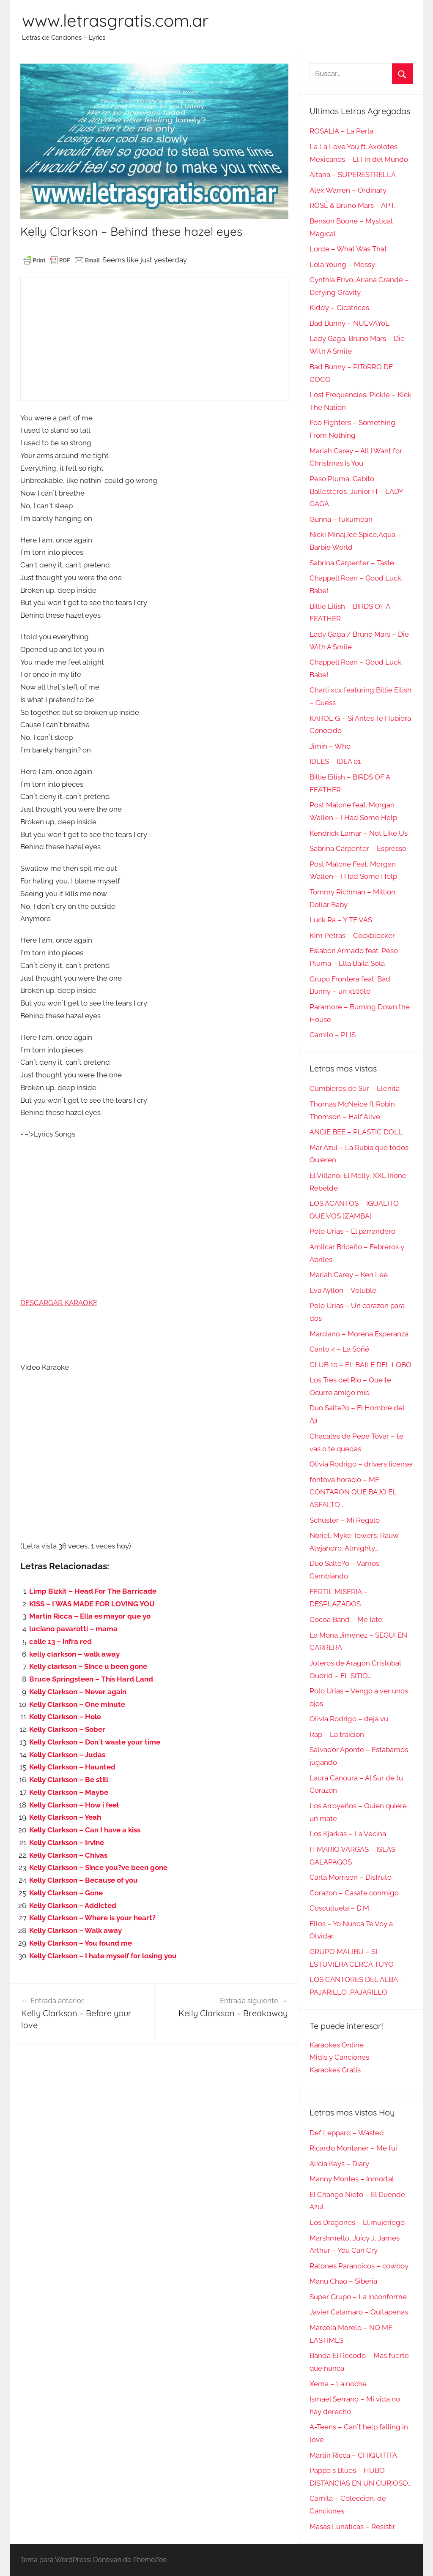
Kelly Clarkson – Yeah (65, 1817)
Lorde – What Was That (348, 249)
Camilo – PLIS (333, 1034)
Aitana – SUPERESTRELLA (353, 174)
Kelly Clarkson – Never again (77, 1691)
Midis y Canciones (339, 2057)
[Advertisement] (154, 339)
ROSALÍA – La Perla (341, 131)
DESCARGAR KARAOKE (58, 1302)
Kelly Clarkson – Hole (65, 1716)
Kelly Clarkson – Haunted (72, 1767)
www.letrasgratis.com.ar (115, 20)
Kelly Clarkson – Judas (67, 1754)
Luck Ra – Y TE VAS (341, 920)
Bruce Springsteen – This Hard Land (91, 1679)
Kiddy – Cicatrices (339, 307)
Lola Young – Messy (342, 264)
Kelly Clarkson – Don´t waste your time (94, 1742)
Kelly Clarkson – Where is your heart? (92, 1918)
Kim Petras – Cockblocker (352, 935)
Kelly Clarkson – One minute (77, 1704)
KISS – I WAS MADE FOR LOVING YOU (92, 1604)
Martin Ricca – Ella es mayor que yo (90, 1616)
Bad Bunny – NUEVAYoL (349, 323)
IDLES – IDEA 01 (335, 761)
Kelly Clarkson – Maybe (68, 1792)
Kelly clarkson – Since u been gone (88, 1666)
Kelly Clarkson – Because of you (83, 1880)
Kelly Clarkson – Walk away (75, 1930)
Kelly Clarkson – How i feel (74, 1805)
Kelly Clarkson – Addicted (72, 1905)
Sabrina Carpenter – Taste (352, 563)
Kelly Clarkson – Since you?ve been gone (98, 1867)
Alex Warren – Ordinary (348, 190)
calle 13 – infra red (60, 1641)
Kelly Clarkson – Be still (68, 1779)
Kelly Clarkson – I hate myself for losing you (103, 1956)
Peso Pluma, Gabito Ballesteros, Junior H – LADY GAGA (356, 491)
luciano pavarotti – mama (73, 1629)
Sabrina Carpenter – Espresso (358, 848)
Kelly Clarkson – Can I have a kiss (84, 1830)
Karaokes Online (337, 2045)
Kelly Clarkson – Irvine (66, 1842)
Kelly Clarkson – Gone (66, 1893)
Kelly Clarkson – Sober (67, 1729)
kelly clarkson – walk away (74, 1654)
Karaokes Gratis (335, 2070)
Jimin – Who (330, 746)
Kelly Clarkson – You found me (80, 1943)
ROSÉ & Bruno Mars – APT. (352, 205)
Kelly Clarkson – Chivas (68, 1855)
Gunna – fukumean (341, 519)
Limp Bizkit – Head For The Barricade (92, 1591)
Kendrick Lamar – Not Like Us (359, 833)
